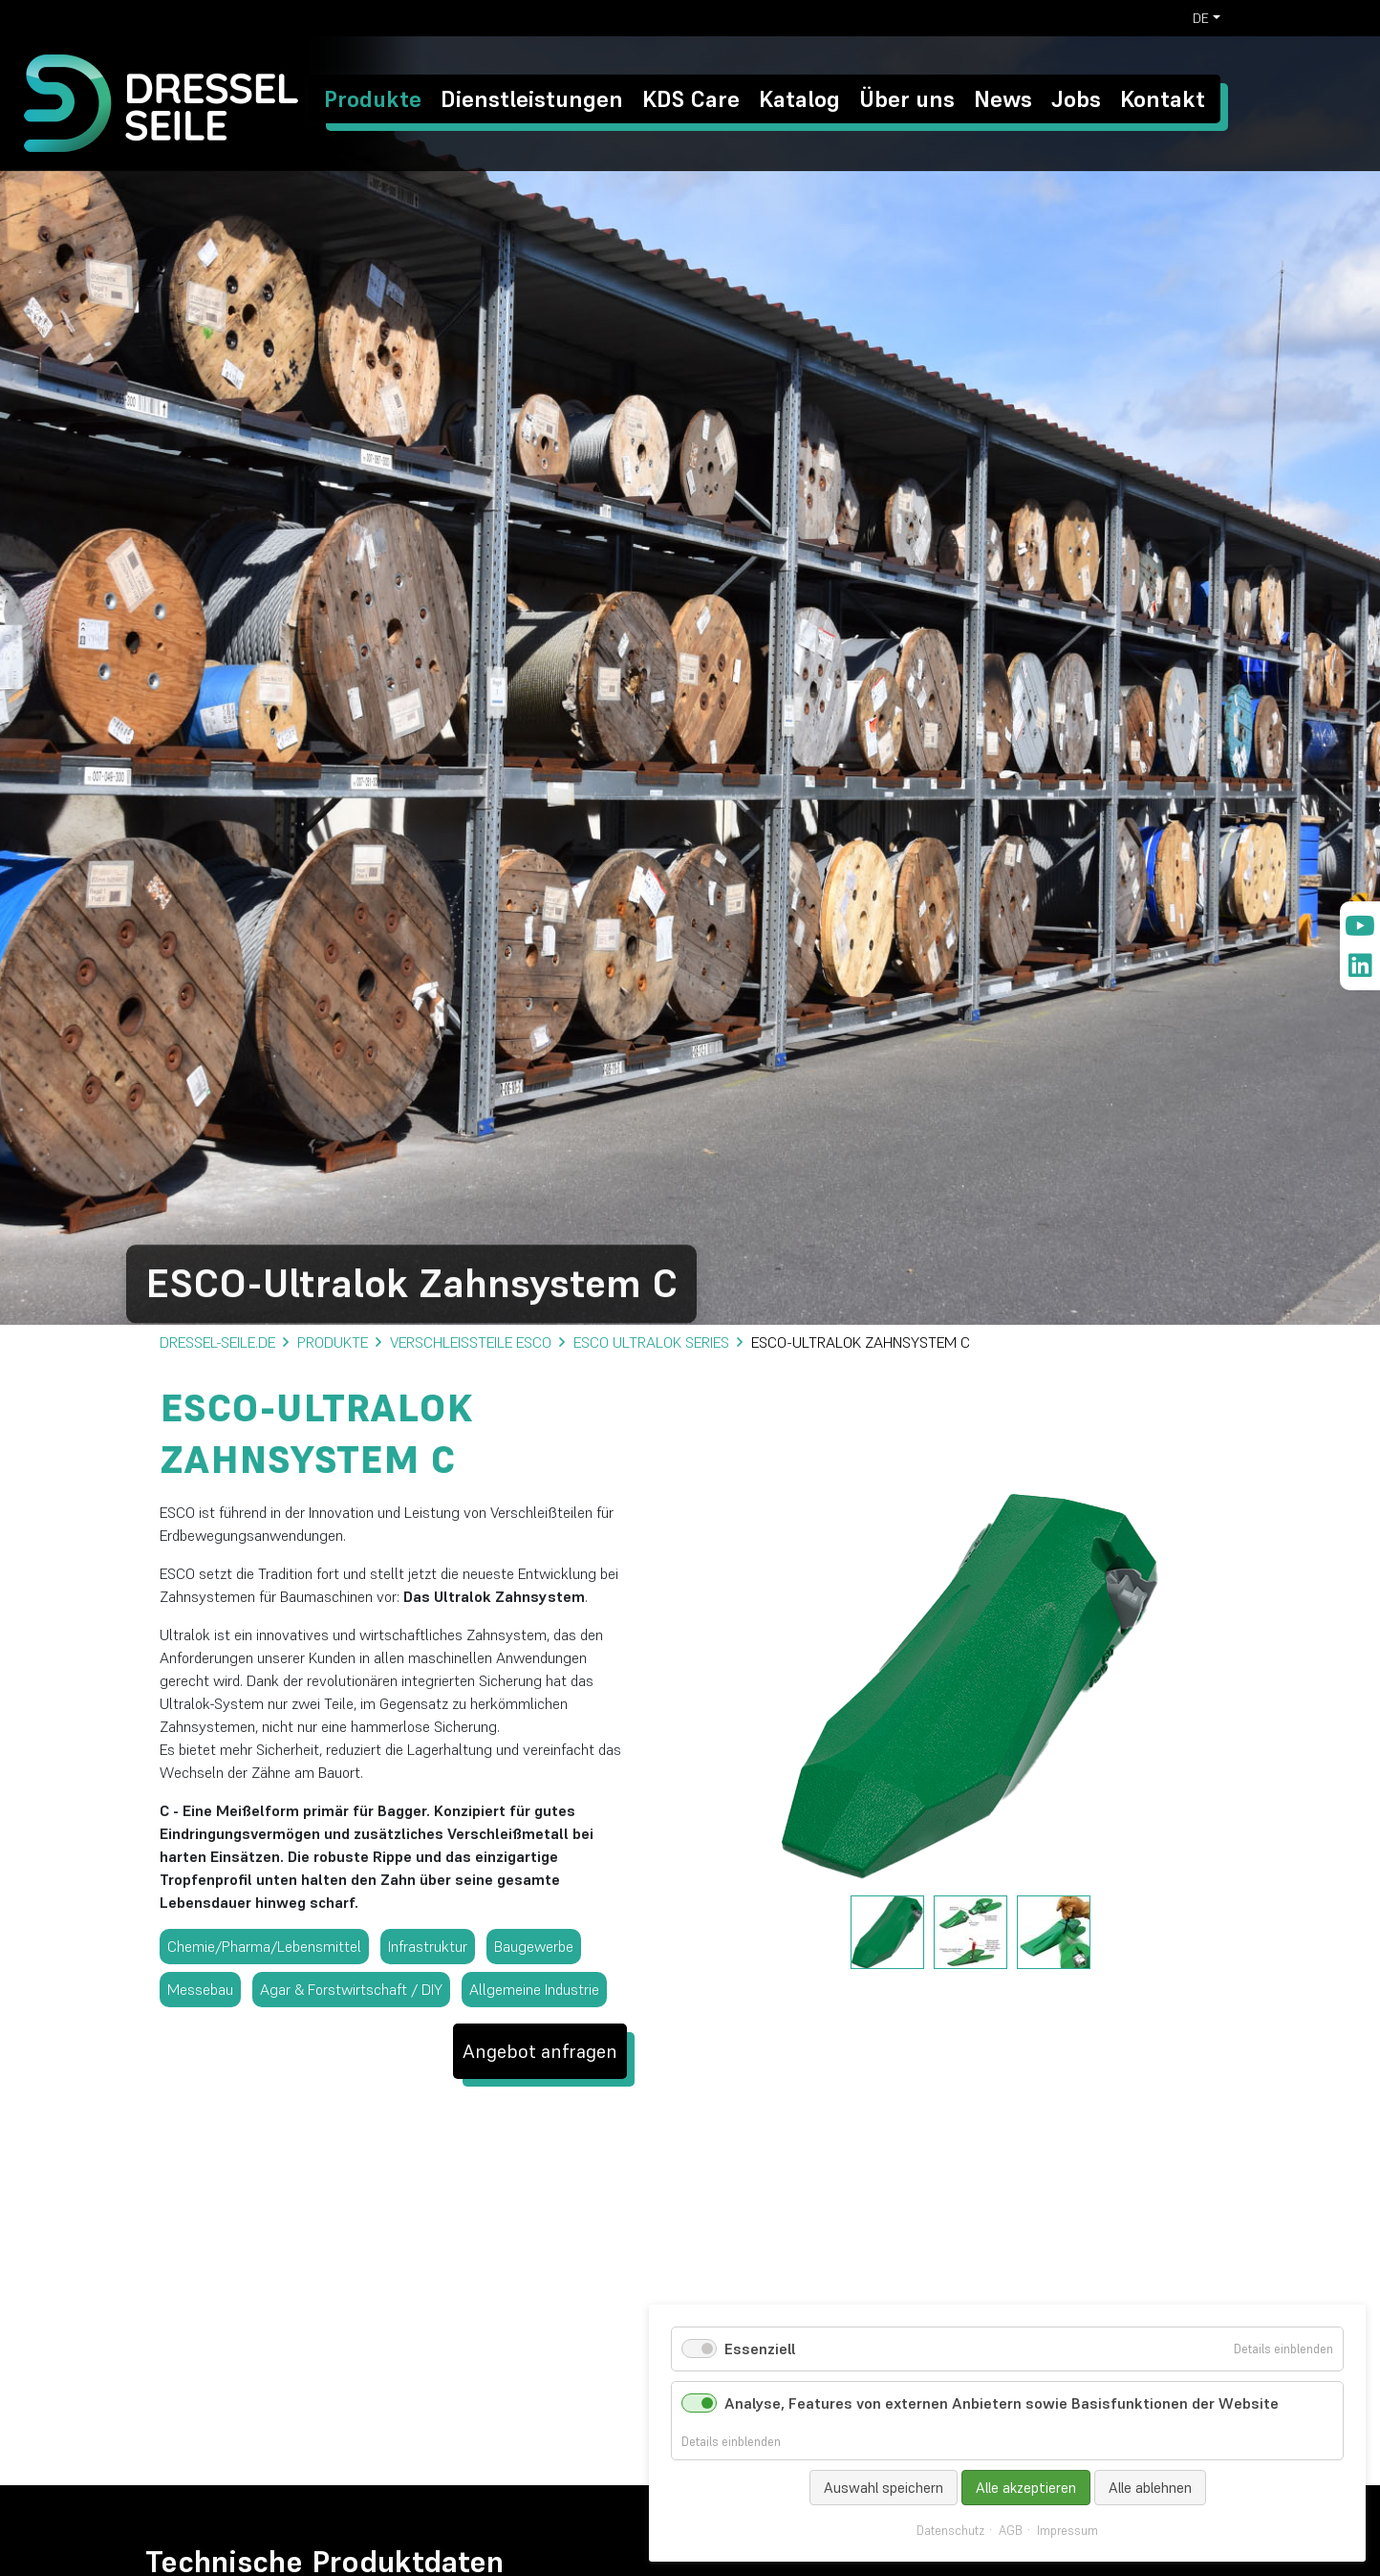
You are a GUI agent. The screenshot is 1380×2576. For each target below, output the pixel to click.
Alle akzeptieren (1026, 2488)
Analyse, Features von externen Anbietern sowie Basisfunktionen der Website (1001, 2403)
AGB (1011, 2531)
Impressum (1067, 2531)
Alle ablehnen (1150, 2488)
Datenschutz (950, 2531)
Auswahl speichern (883, 2488)
